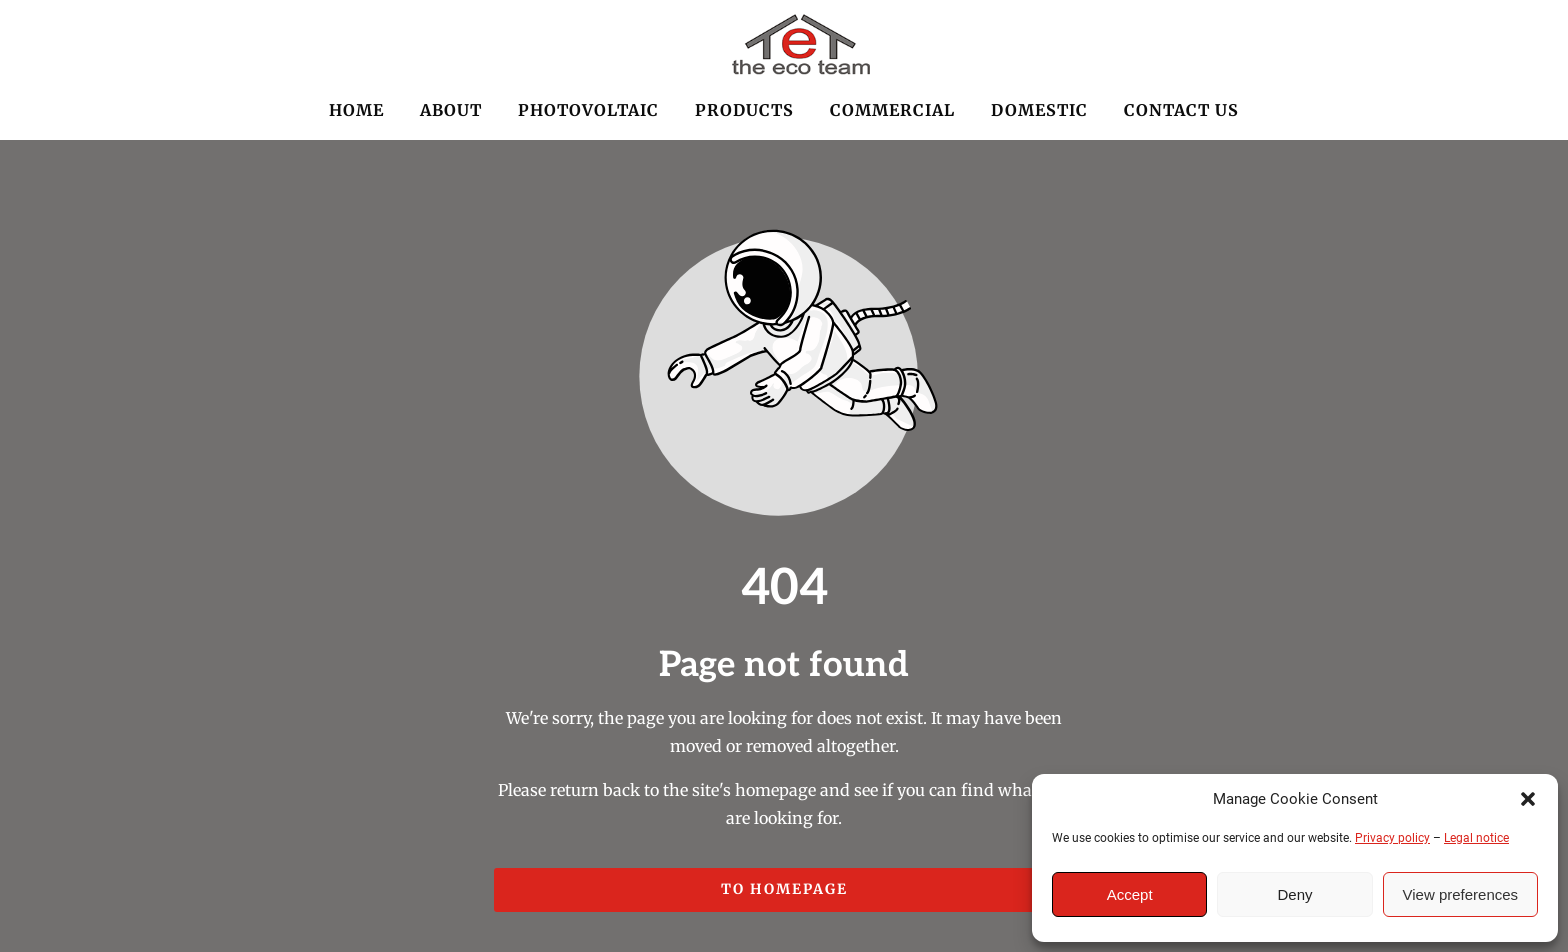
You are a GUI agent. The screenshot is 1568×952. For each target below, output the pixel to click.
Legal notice (1476, 838)
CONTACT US (1181, 110)
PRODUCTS (744, 110)
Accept (1130, 894)
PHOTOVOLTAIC (588, 110)
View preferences (1461, 894)
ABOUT (451, 110)
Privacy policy (1392, 838)
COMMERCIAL (892, 110)
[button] (1528, 799)
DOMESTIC (1039, 110)
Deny (1294, 894)
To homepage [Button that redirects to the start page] (784, 889)
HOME (356, 110)
